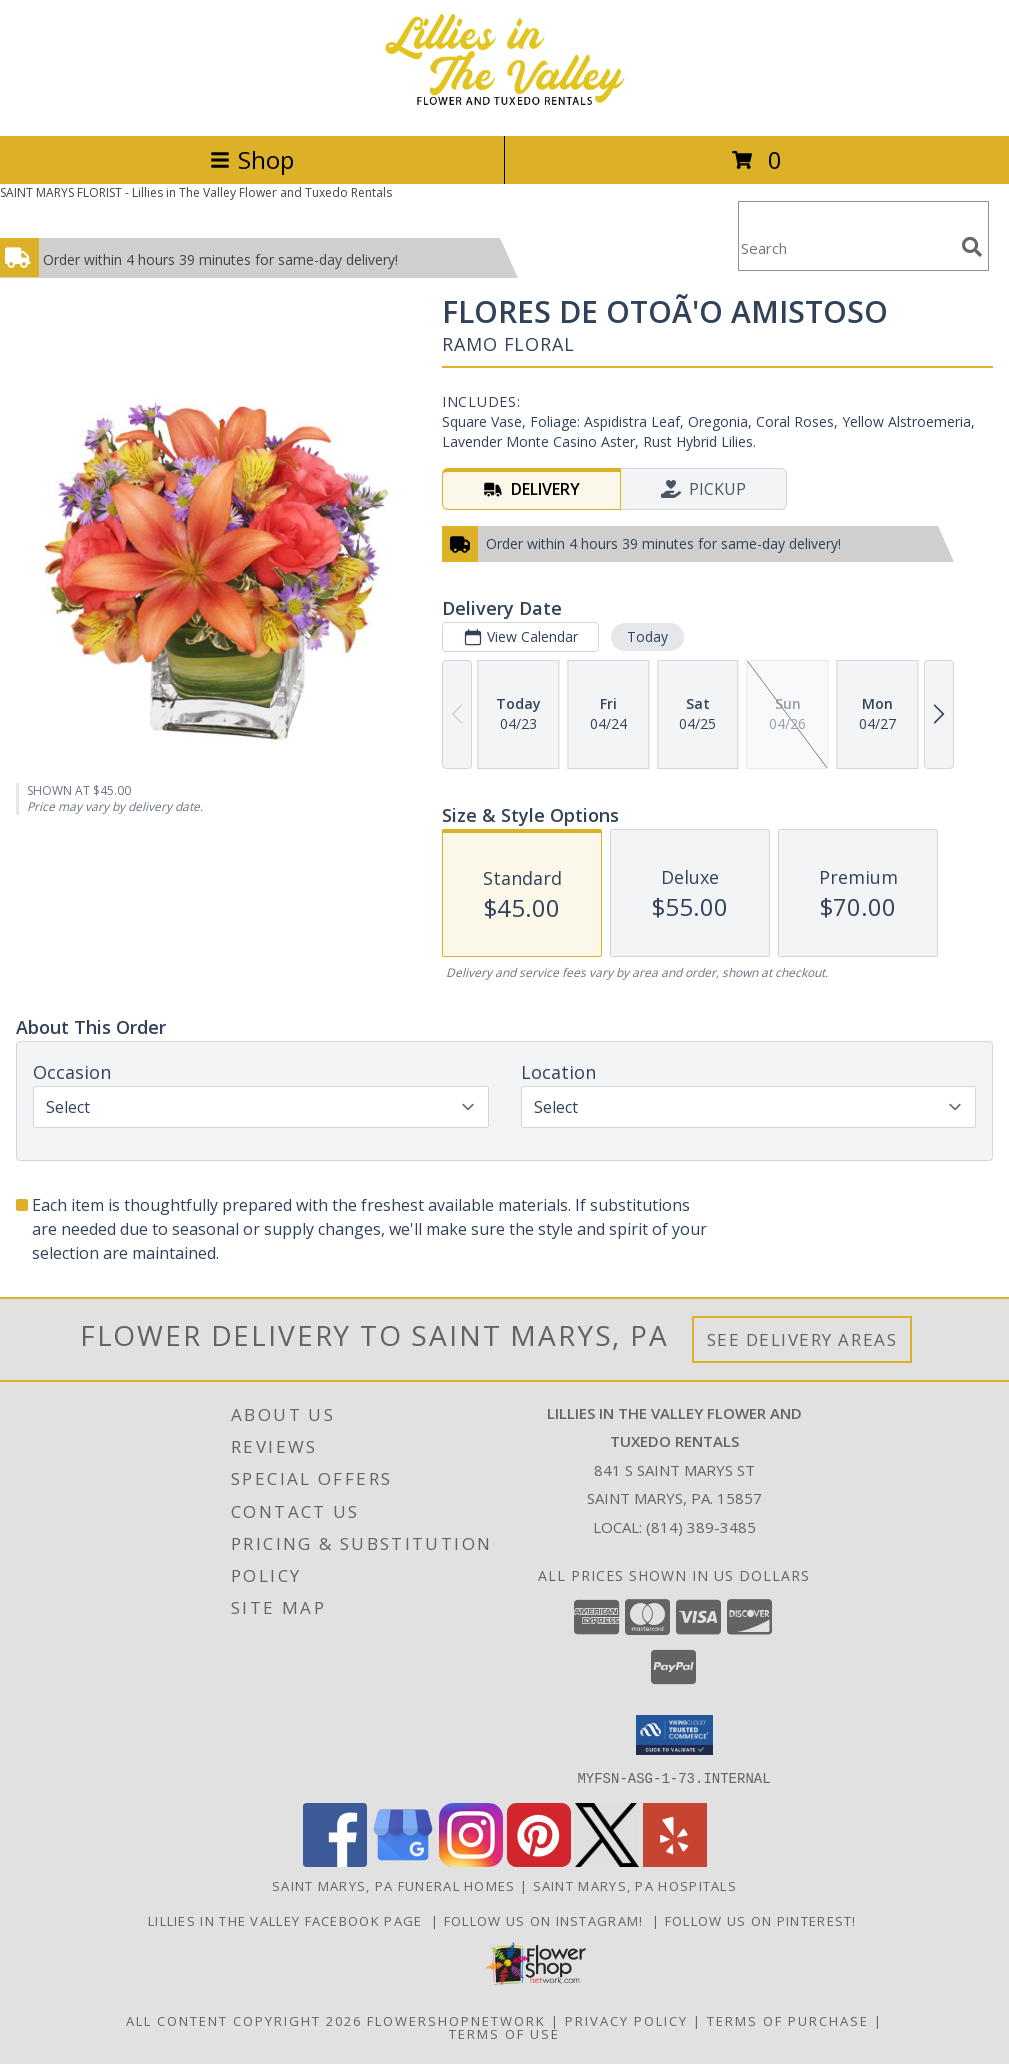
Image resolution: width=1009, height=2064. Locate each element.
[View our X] (607, 1860)
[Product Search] (846, 248)
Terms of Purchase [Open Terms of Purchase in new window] (788, 2020)
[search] (972, 247)
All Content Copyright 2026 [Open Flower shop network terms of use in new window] (244, 2020)
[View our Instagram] (471, 1860)
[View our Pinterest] (539, 1860)
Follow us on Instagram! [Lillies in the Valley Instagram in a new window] (548, 1920)
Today (647, 636)
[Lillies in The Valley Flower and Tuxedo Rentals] (505, 106)
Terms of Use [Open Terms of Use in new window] (504, 2033)
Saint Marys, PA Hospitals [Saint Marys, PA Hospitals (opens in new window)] (635, 1885)
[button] (674, 1735)
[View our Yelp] (675, 1860)
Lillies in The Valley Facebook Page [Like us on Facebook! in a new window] (289, 1920)
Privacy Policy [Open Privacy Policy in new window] (626, 2020)
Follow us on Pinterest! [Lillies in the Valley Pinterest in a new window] (763, 1920)
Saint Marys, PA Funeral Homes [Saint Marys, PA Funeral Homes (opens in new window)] (394, 1885)
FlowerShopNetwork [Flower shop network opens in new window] (456, 2020)
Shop (252, 159)
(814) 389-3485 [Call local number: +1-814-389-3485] (701, 1527)
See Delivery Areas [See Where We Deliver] (802, 1339)
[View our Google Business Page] (403, 1860)
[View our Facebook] (335, 1860)
